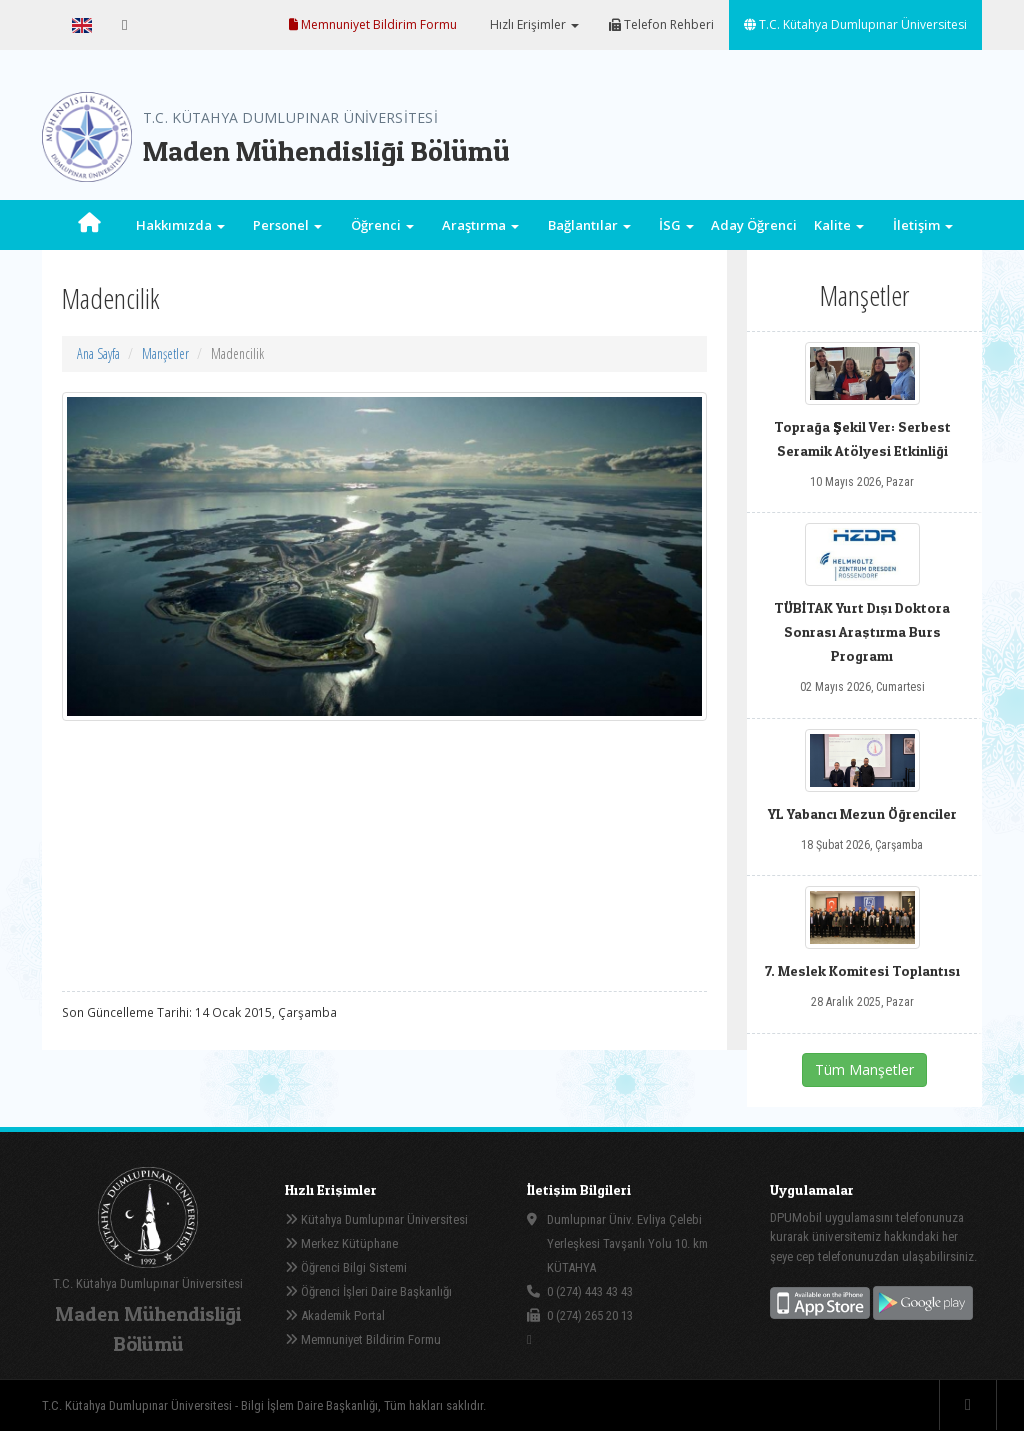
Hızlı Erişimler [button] (533, 24)
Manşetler (165, 353)
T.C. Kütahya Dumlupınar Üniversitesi (855, 24)
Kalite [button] (839, 225)
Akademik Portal (335, 1315)
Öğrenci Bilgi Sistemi (346, 1267)
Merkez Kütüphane (341, 1243)
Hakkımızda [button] (180, 225)
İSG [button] (676, 225)
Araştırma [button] (480, 225)
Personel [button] (287, 225)
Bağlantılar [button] (589, 225)
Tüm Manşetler (864, 1069)
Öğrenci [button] (382, 225)
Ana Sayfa (98, 353)
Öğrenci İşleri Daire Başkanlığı (368, 1291)
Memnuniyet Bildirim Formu (373, 24)
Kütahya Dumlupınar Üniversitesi (376, 1219)
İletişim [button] (923, 225)
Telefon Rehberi (661, 24)
